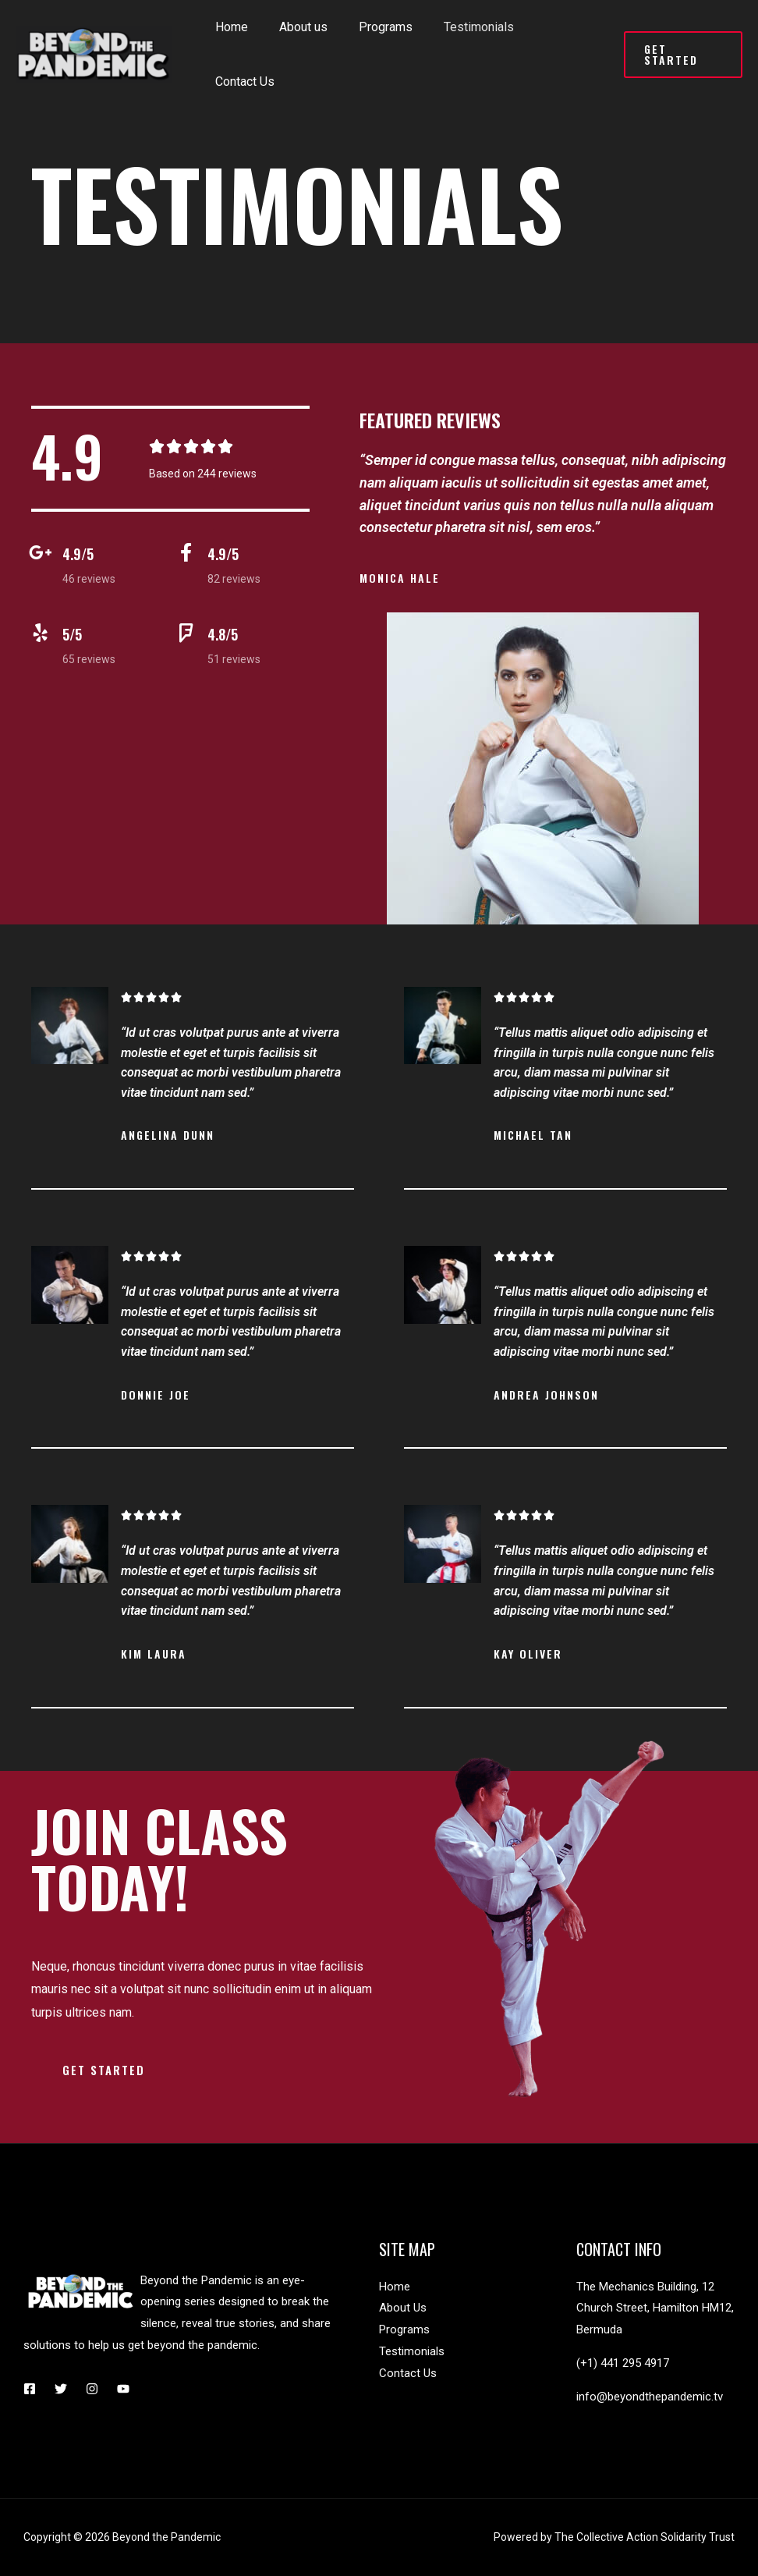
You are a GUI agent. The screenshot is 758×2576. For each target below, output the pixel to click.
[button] (105, 2070)
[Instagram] (92, 2389)
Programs (404, 2329)
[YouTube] (123, 2389)
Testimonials (412, 2351)
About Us (403, 2308)
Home (394, 2287)
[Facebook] (29, 2389)
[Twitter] (61, 2389)
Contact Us (408, 2373)
